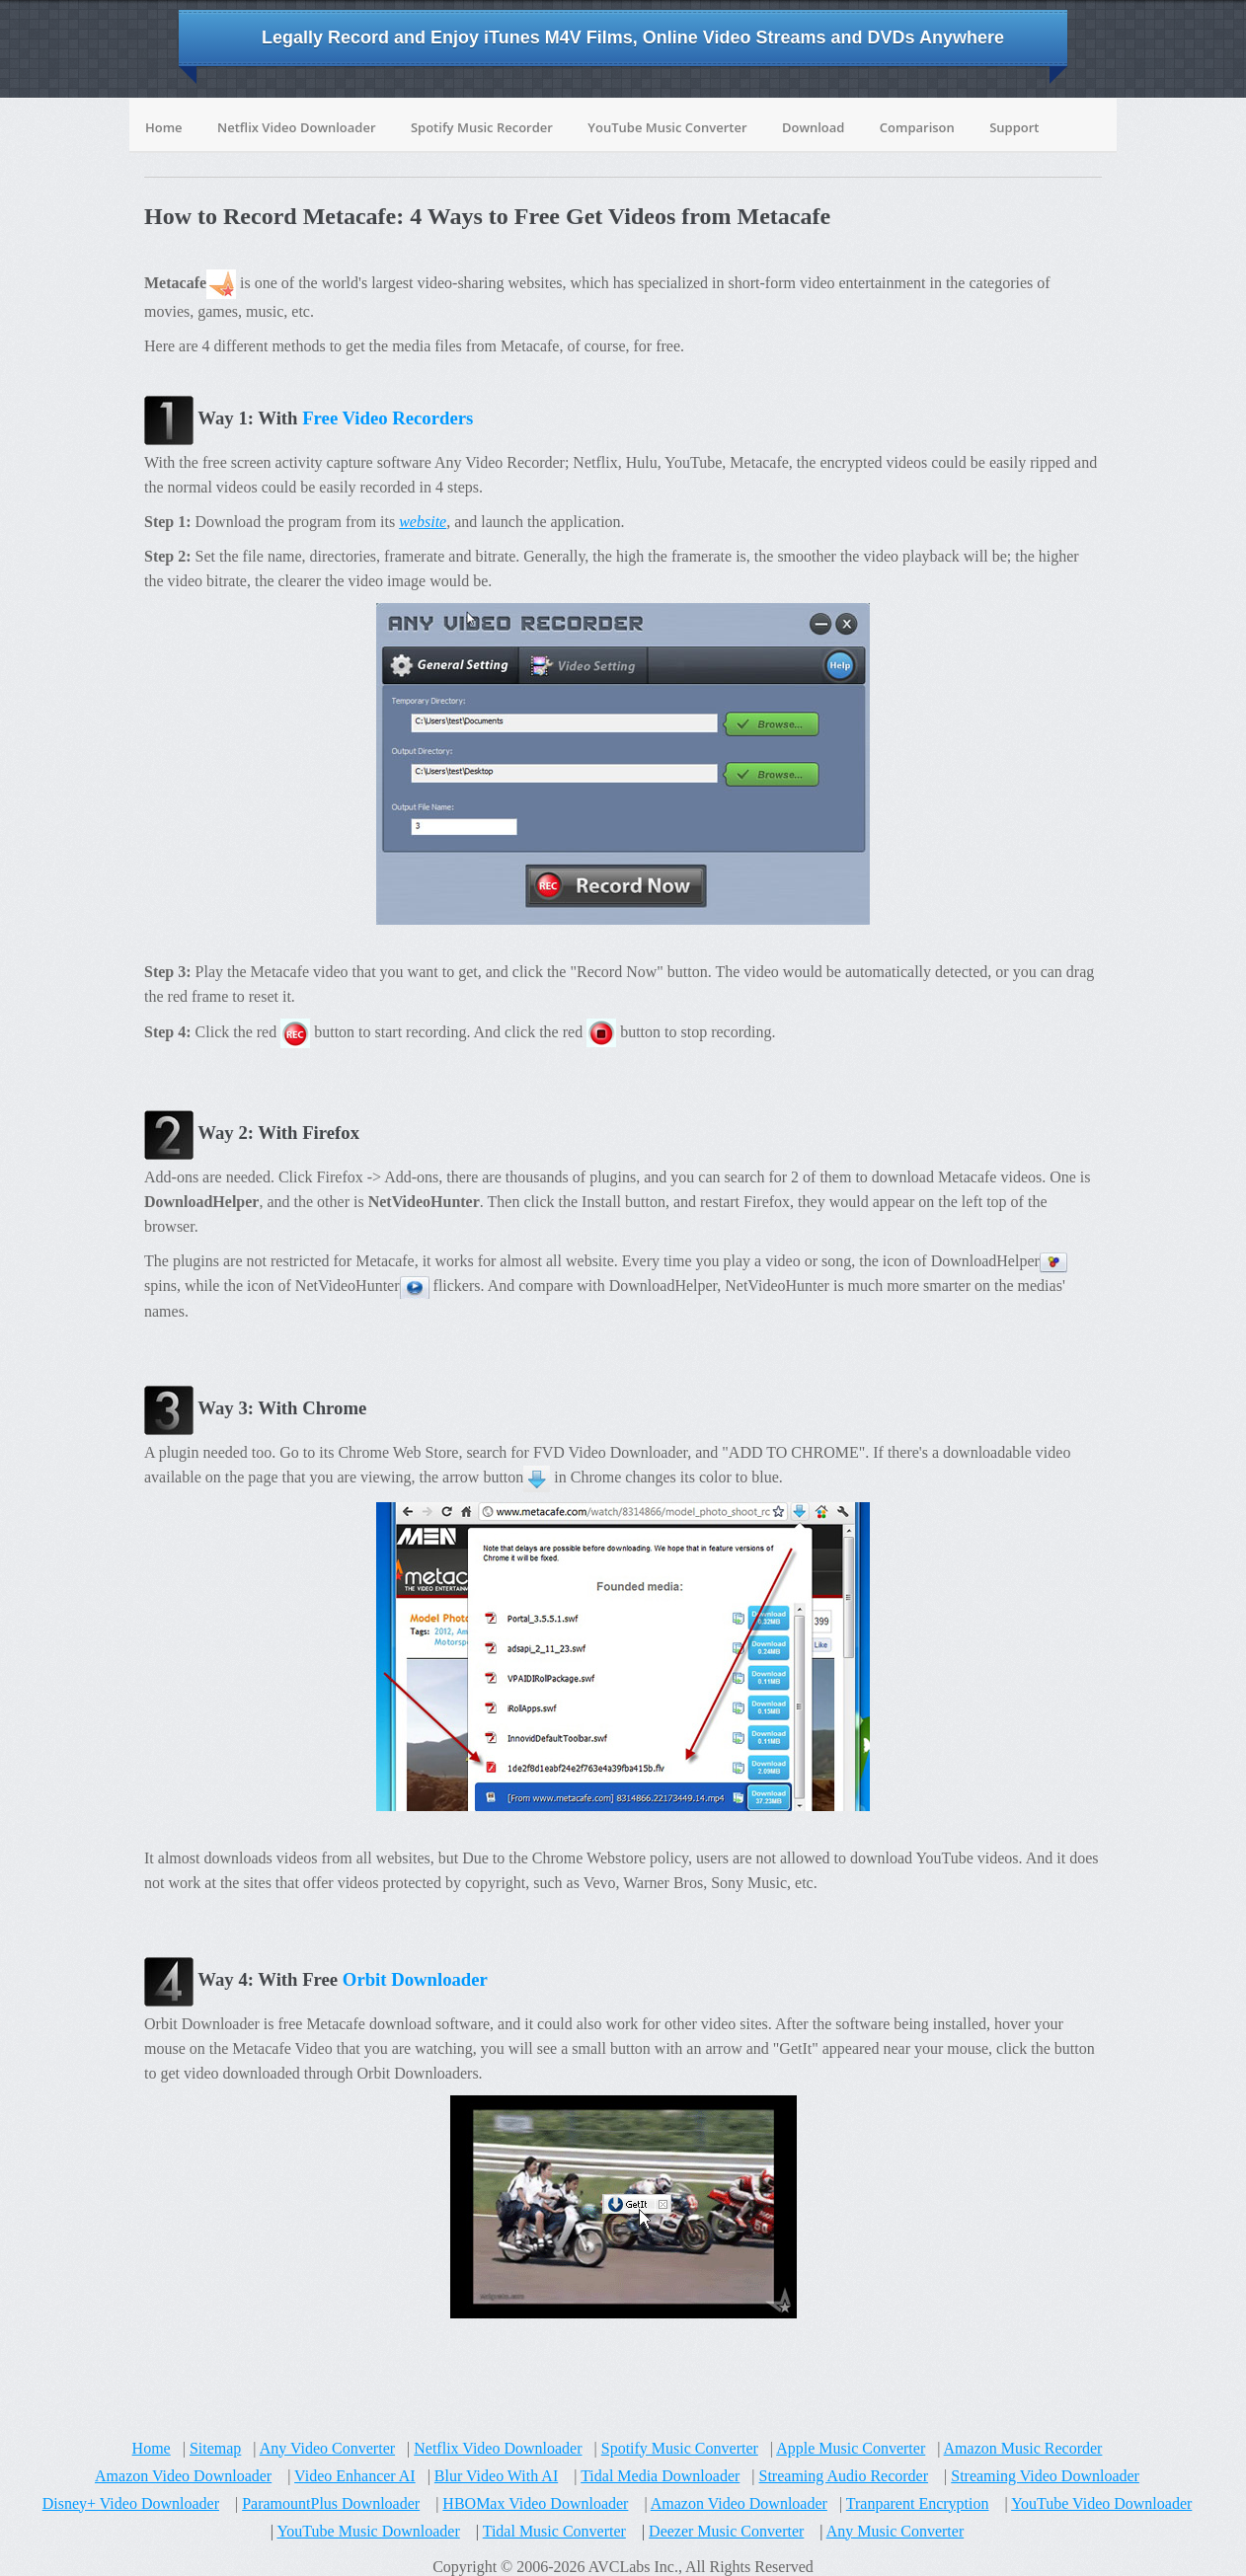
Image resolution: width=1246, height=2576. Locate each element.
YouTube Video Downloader (1101, 2503)
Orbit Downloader (415, 1979)
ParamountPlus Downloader (331, 2503)
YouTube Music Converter (666, 127)
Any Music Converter (895, 2531)
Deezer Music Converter (726, 2531)
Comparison (917, 127)
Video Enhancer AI (355, 2475)
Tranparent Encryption (917, 2503)
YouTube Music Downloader (367, 2531)
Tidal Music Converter (554, 2531)
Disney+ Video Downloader (130, 2503)
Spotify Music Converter (679, 2448)
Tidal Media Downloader (660, 2475)
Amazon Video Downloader (183, 2475)
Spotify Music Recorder (482, 127)
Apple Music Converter (850, 2448)
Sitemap (215, 2448)
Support (1014, 127)
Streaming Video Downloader (1045, 2475)
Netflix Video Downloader (296, 127)
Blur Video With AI (496, 2475)
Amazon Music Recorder (1023, 2448)
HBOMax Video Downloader (535, 2503)
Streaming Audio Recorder (844, 2475)
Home (164, 127)
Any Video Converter (327, 2448)
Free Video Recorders (387, 418)
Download (813, 127)
